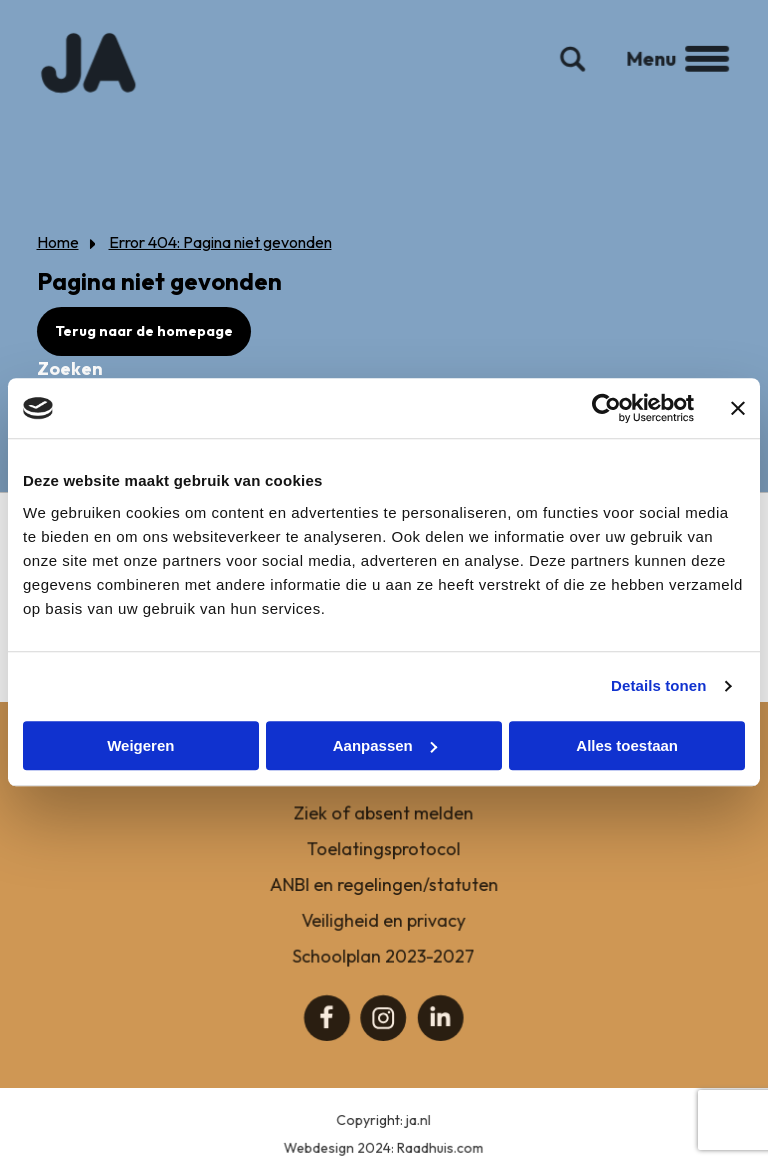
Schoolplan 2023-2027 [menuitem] (384, 966)
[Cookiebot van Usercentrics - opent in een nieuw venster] (606, 408)
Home (58, 242)
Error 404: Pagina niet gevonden (220, 242)
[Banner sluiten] (738, 408)
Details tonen (658, 685)
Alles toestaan (627, 745)
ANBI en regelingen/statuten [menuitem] (384, 895)
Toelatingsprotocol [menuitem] (384, 860)
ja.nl (418, 1132)
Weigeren (140, 745)
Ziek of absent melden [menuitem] (384, 825)
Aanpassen (385, 745)
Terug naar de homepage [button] (144, 331)
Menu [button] (672, 69)
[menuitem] (328, 1028)
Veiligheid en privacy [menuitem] (384, 931)
